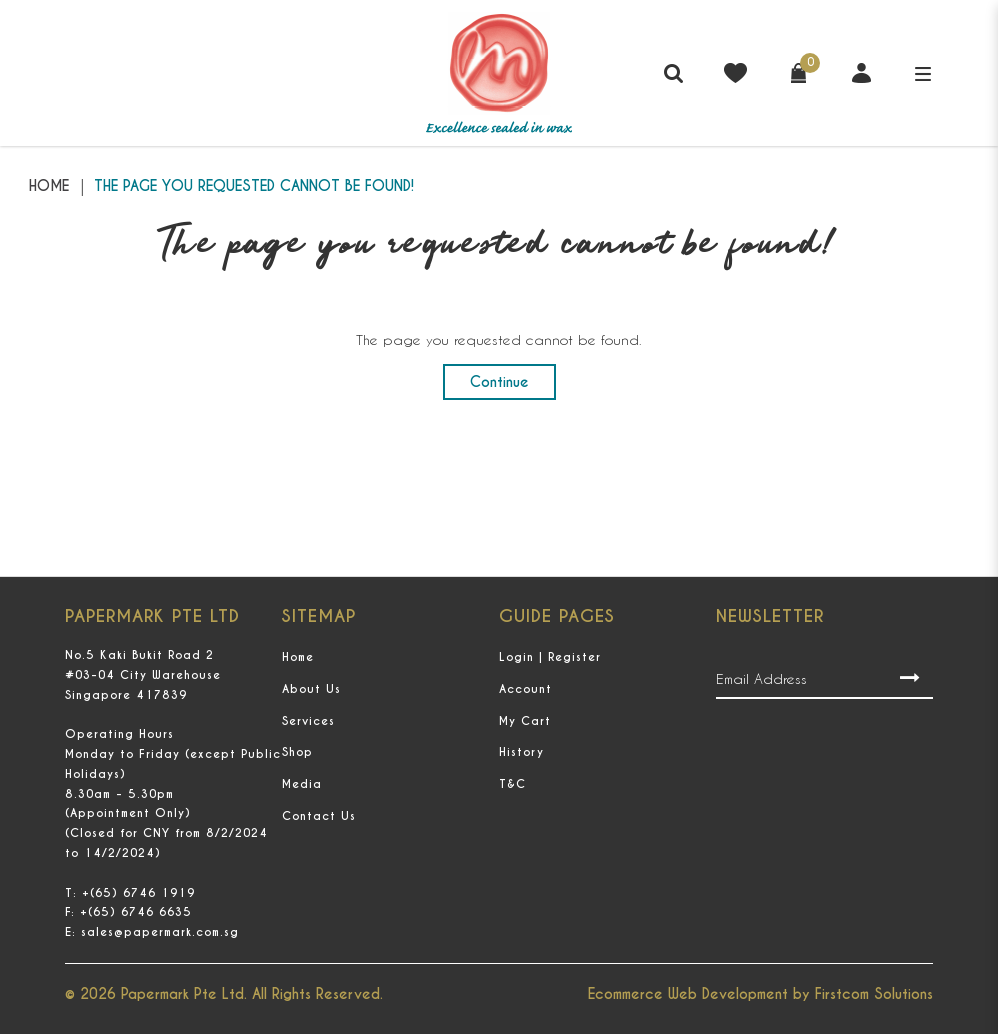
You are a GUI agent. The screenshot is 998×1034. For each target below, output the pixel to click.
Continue (499, 382)
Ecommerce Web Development (688, 994)
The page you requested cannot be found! (254, 186)
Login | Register (550, 657)
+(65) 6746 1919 (138, 893)
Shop (297, 752)
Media (302, 784)
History (521, 752)
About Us (311, 689)
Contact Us (319, 816)
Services (308, 721)
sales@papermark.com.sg (160, 932)
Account (525, 689)
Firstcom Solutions (874, 994)
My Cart (525, 721)
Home (49, 186)
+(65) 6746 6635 (136, 912)
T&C (512, 784)
